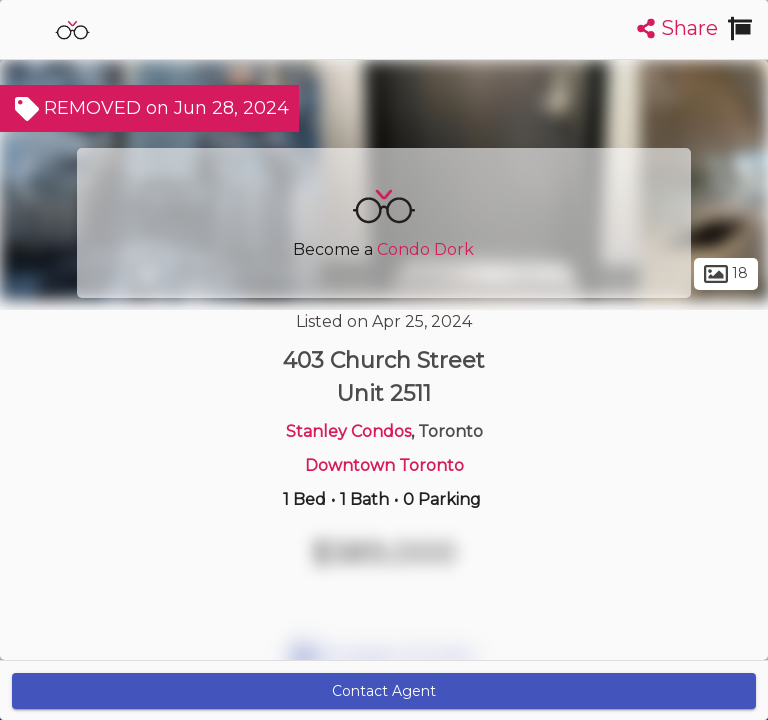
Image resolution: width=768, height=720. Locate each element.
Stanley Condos (348, 431)
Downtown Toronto (384, 465)
